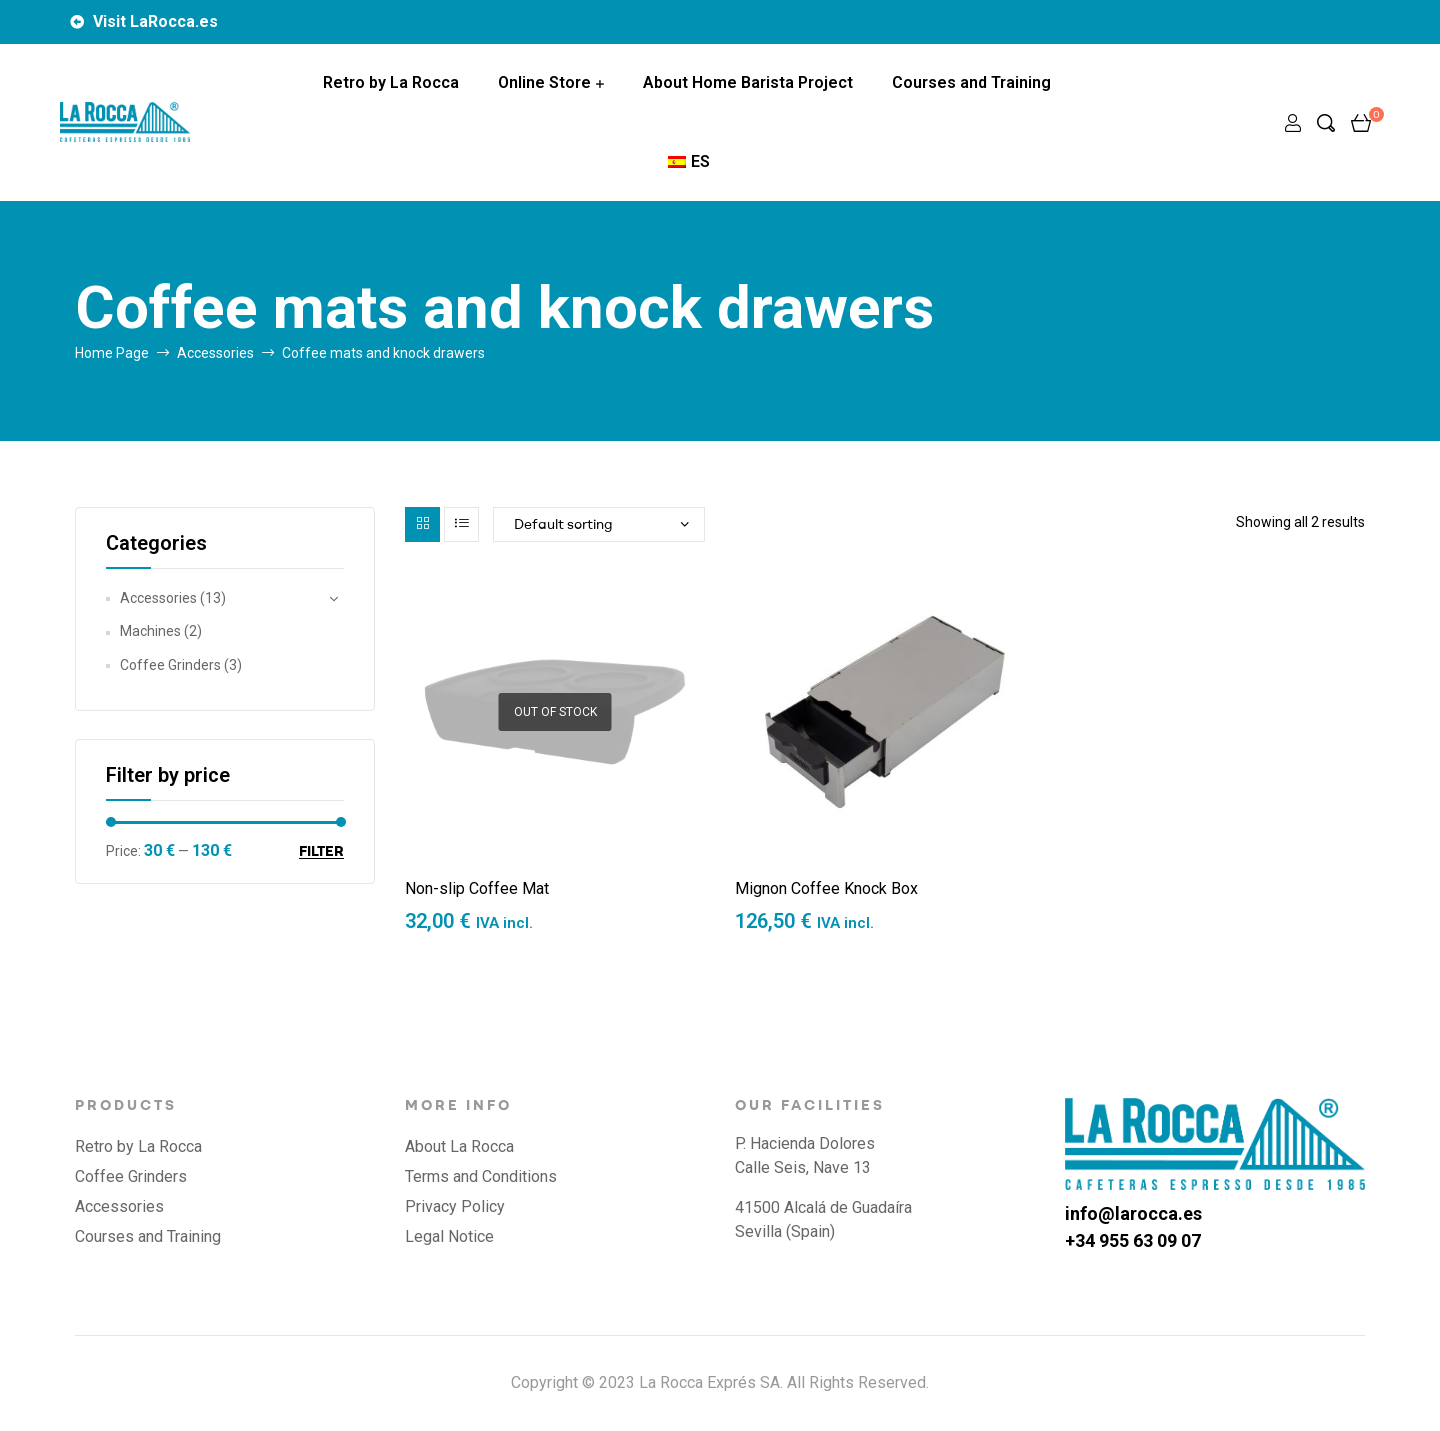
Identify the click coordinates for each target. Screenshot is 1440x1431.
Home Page (112, 353)
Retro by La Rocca (391, 82)
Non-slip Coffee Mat (477, 888)
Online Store (544, 82)
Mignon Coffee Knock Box (826, 888)
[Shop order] (599, 524)
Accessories (215, 353)
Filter (321, 851)
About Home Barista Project (748, 82)
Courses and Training (971, 82)
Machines (150, 631)
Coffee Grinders (170, 665)
